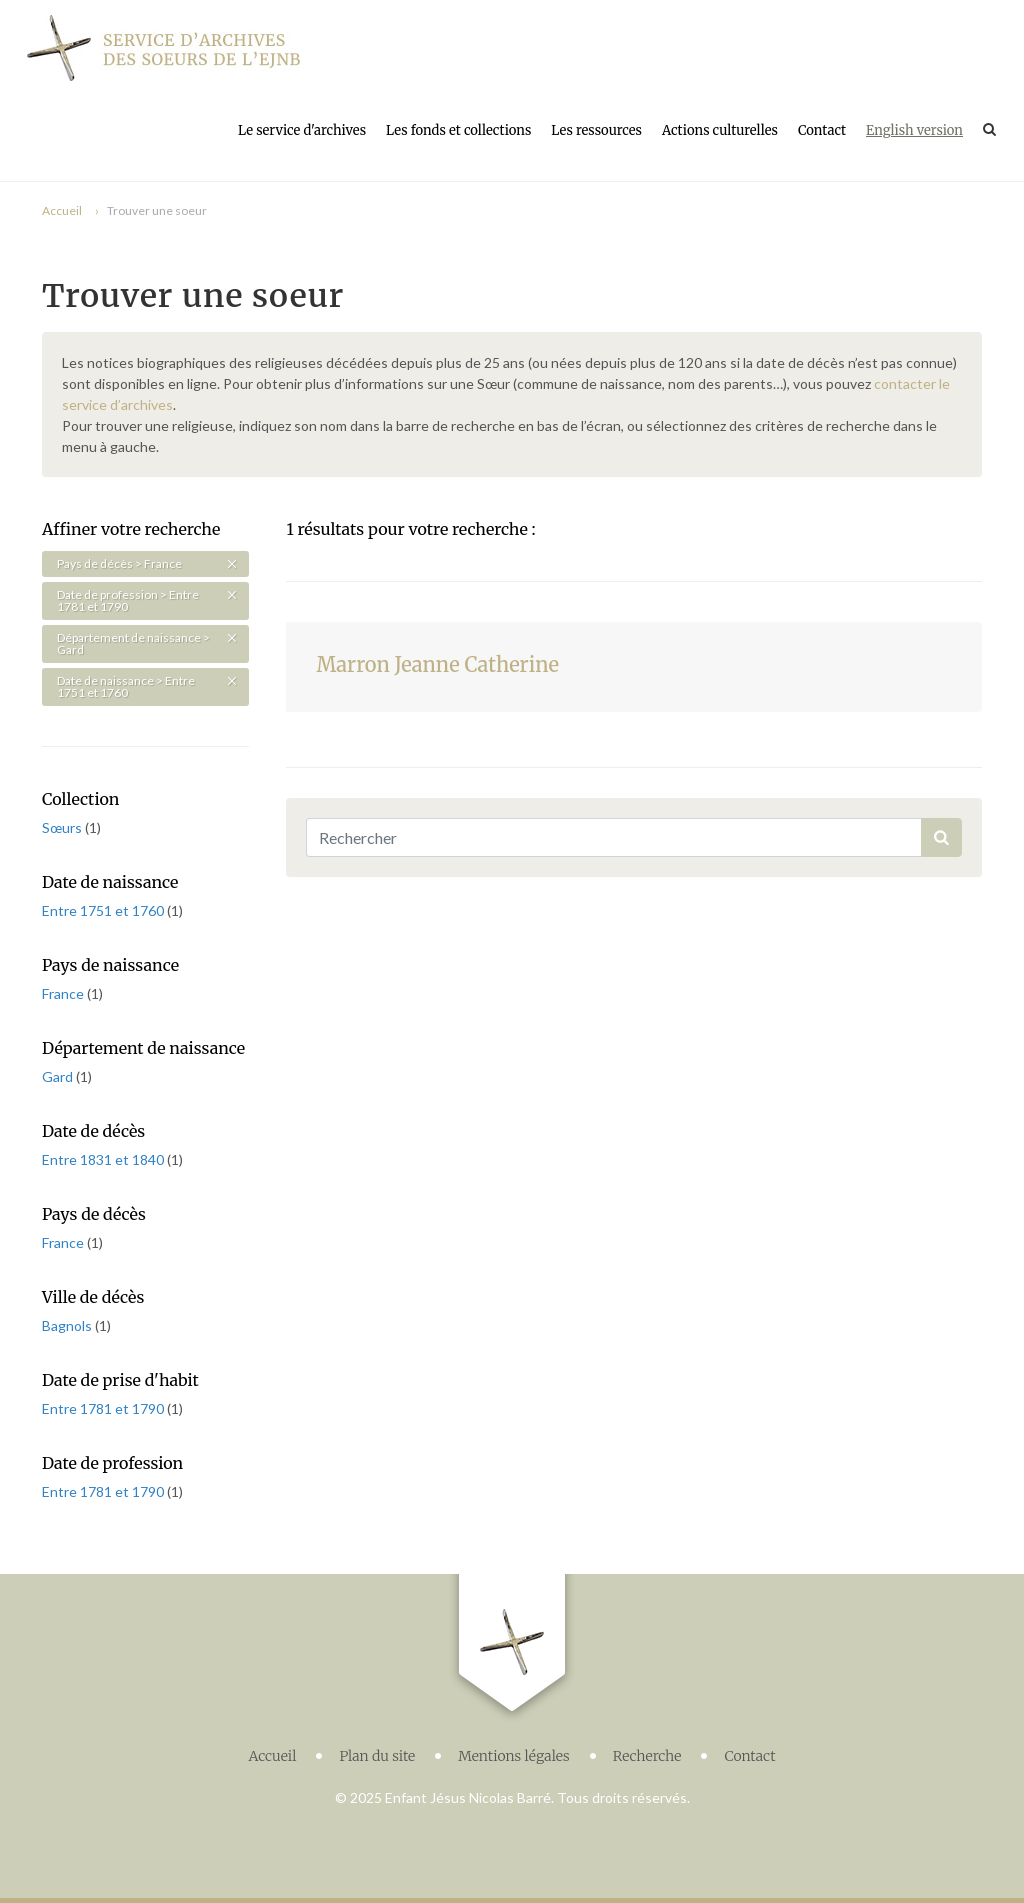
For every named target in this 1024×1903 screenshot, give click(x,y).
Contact (822, 130)
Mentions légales (514, 1756)
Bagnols (68, 1325)
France (64, 993)
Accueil (62, 210)
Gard (59, 1076)
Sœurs (63, 827)
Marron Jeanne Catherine (437, 664)
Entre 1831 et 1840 (104, 1159)
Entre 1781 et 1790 (104, 1408)
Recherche (647, 1756)
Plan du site (377, 1756)
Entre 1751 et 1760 (104, 910)
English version (914, 130)
